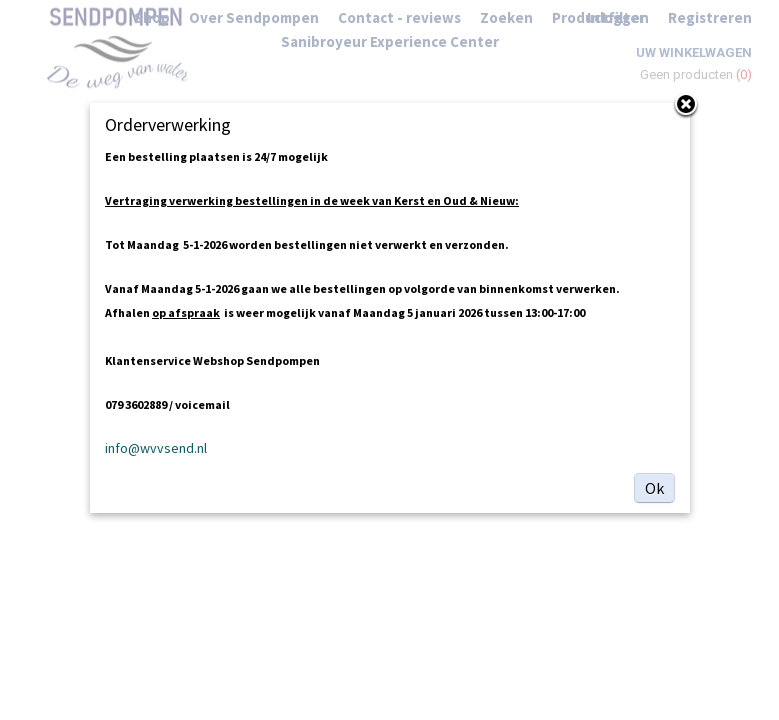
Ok (654, 488)
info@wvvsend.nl (156, 448)
